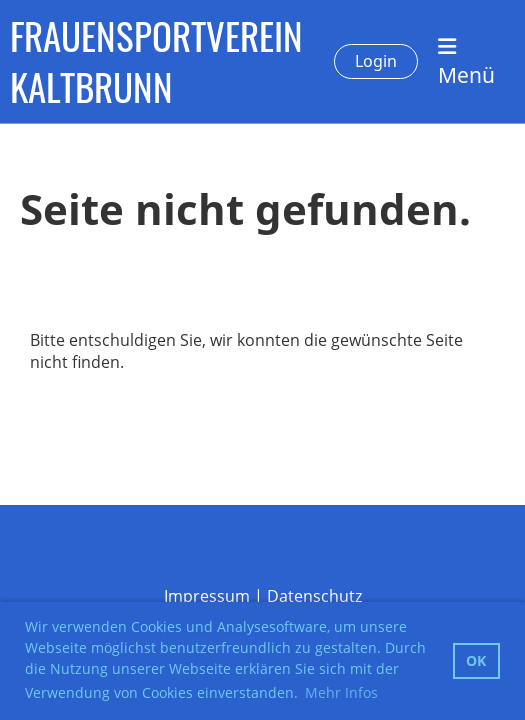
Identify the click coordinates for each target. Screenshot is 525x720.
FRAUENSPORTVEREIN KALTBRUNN (156, 61)
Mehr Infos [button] (341, 692)
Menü (466, 62)
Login (376, 61)
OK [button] (476, 660)
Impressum (207, 596)
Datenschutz (314, 596)
